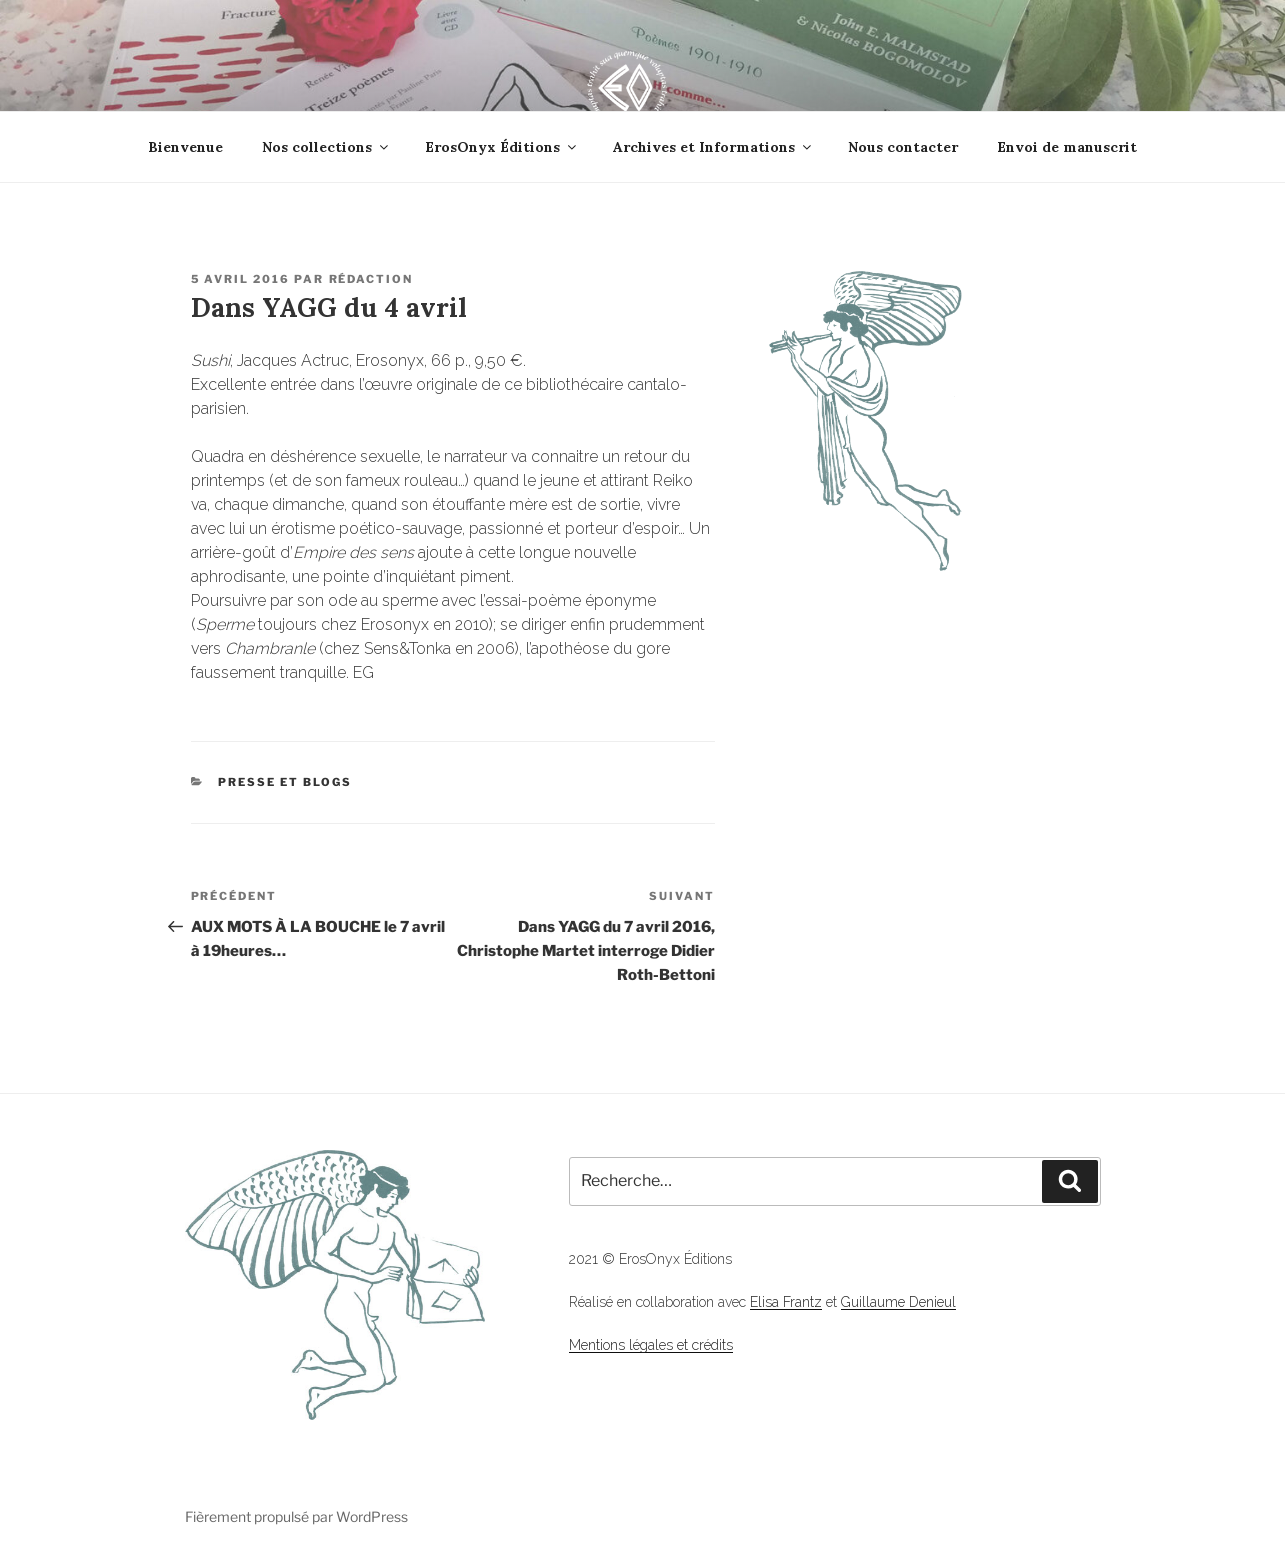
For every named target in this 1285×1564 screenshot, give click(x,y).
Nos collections (326, 147)
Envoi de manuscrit (1067, 147)
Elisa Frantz (786, 1302)
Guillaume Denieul (898, 1302)
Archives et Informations (713, 147)
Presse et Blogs (285, 782)
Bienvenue (185, 147)
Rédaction (371, 279)
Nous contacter (903, 147)
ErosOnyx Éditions (502, 147)
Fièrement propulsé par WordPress (296, 1516)
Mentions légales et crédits (651, 1345)
